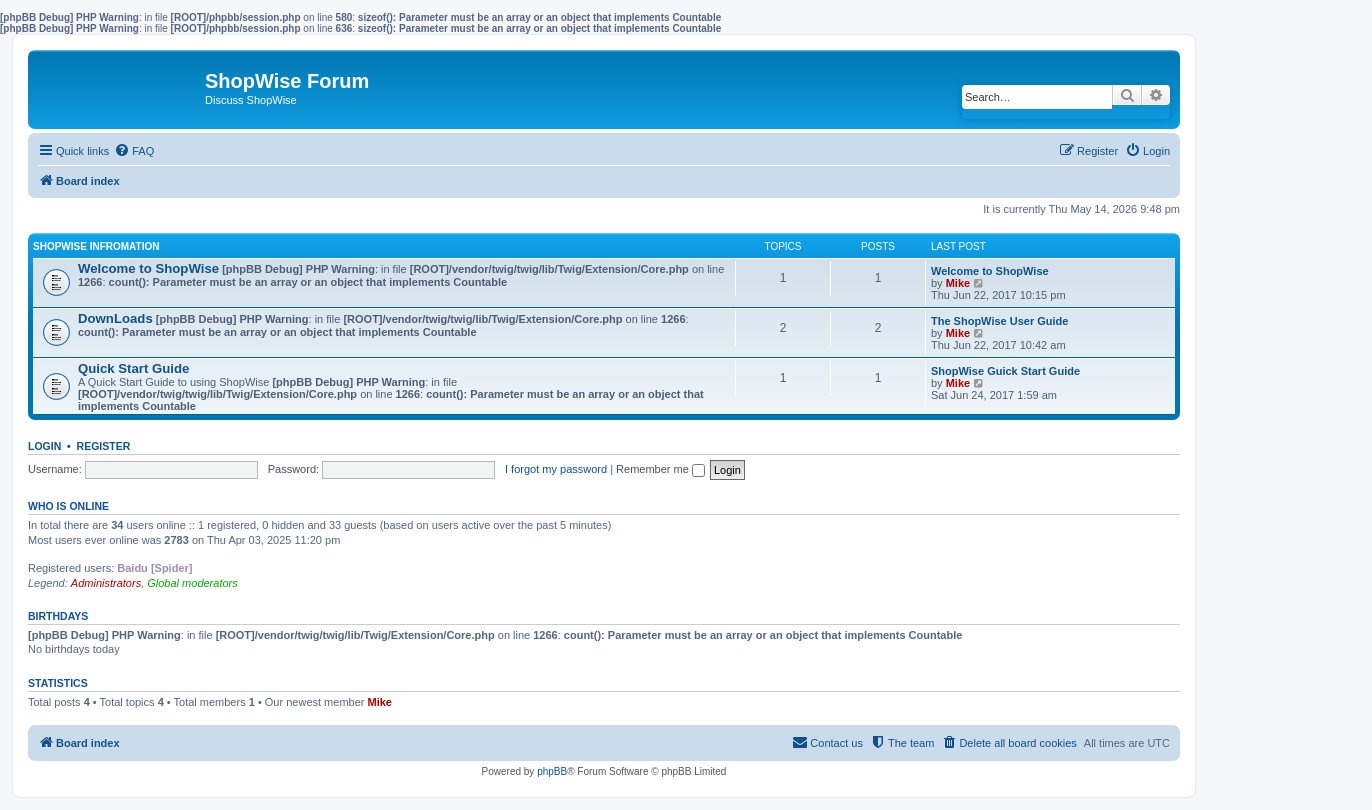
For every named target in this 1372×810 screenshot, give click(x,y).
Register (104, 446)
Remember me (660, 469)
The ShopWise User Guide (999, 321)
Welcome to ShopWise (148, 268)
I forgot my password (556, 469)
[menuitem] (134, 151)
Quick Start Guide (133, 368)
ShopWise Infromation (96, 246)
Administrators (106, 583)
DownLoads (115, 318)
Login (44, 446)
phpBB (552, 771)
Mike (958, 283)
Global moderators (192, 583)
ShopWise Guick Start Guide (1005, 371)
